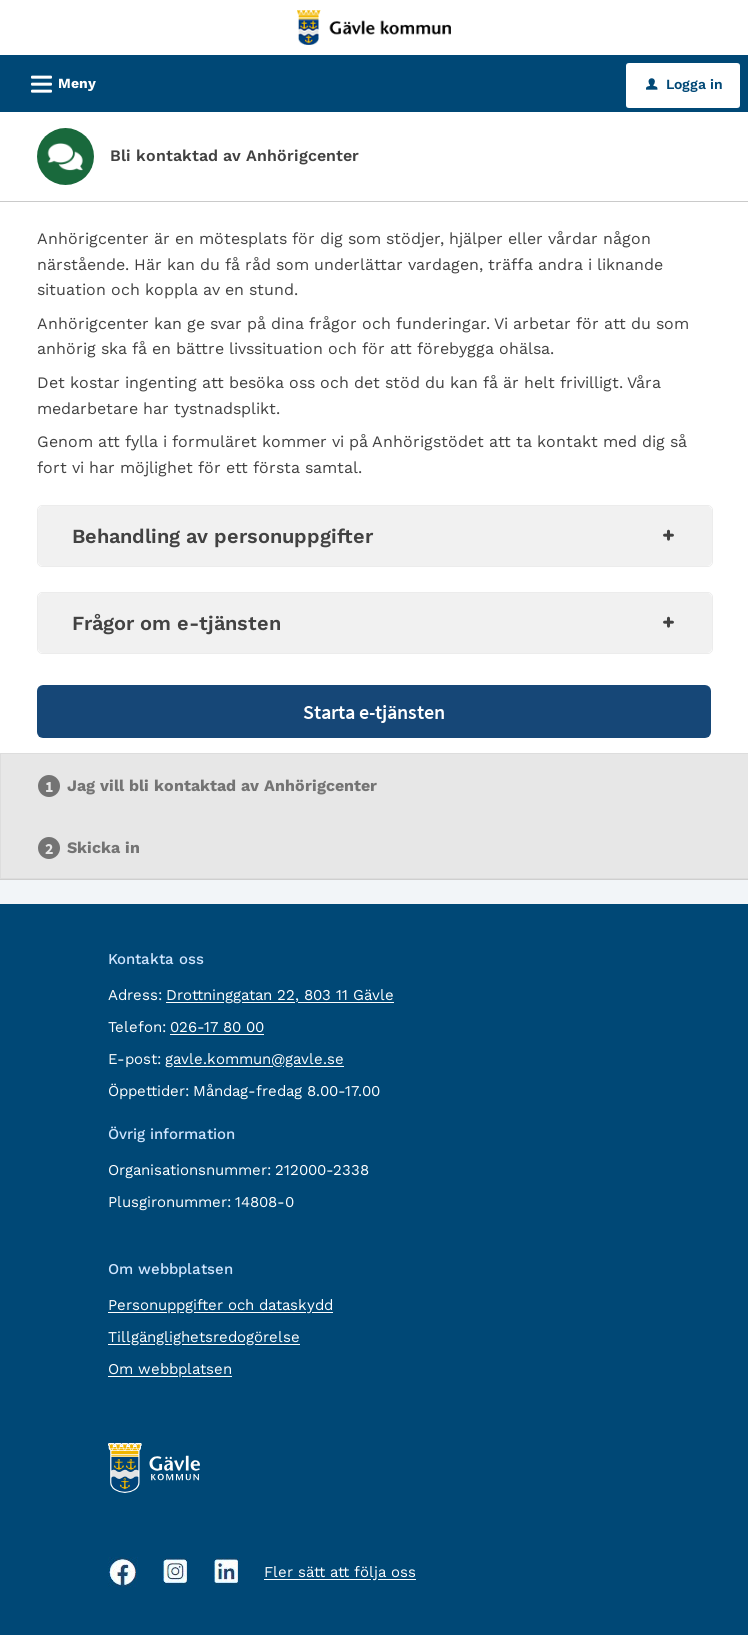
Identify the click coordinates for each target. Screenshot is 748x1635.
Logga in (684, 84)
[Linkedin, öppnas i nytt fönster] (226, 1571)
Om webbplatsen (170, 1369)
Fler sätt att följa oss (340, 1572)
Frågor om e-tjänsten (375, 623)
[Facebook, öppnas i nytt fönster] (123, 1572)
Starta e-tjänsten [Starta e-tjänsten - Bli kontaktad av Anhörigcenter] (374, 711)
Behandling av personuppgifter (375, 536)
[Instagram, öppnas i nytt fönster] (175, 1571)
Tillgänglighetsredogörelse (204, 1337)
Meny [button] (57, 81)
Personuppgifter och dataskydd (220, 1305)
